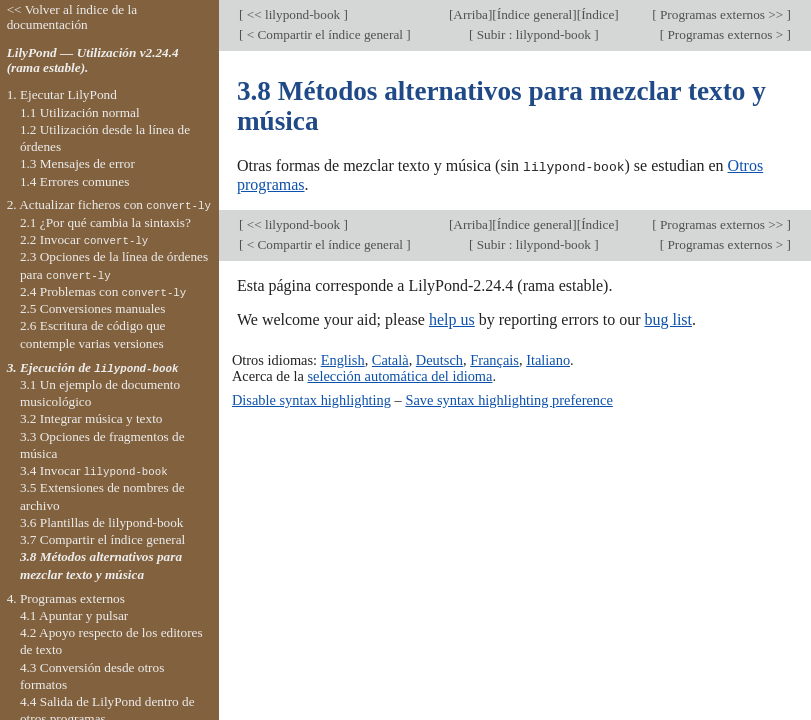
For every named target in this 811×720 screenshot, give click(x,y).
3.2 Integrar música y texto (91, 418)
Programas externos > (725, 34)
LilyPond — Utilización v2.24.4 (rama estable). (93, 60)
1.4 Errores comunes (74, 181)
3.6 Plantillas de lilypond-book (102, 522)
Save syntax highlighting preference (508, 399)
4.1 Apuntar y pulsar (74, 615)
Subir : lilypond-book (533, 34)
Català (390, 359)
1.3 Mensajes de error (77, 163)
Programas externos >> (722, 14)
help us (452, 318)
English (343, 359)
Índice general (535, 14)
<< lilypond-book (293, 14)
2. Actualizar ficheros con (109, 204)
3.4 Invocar (94, 470)
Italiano (548, 359)
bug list (668, 318)
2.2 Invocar (84, 239)
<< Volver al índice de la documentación (72, 17)
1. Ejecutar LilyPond (62, 94)
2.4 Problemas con (103, 291)
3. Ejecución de (93, 367)
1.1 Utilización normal (80, 112)
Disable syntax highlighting (311, 399)
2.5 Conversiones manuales (93, 308)
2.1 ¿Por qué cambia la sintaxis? (105, 222)
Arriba (470, 14)
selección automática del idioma (399, 376)
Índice (597, 14)
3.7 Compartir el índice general (102, 539)
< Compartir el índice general (324, 34)
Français (494, 359)
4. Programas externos (66, 598)
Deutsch (439, 359)
